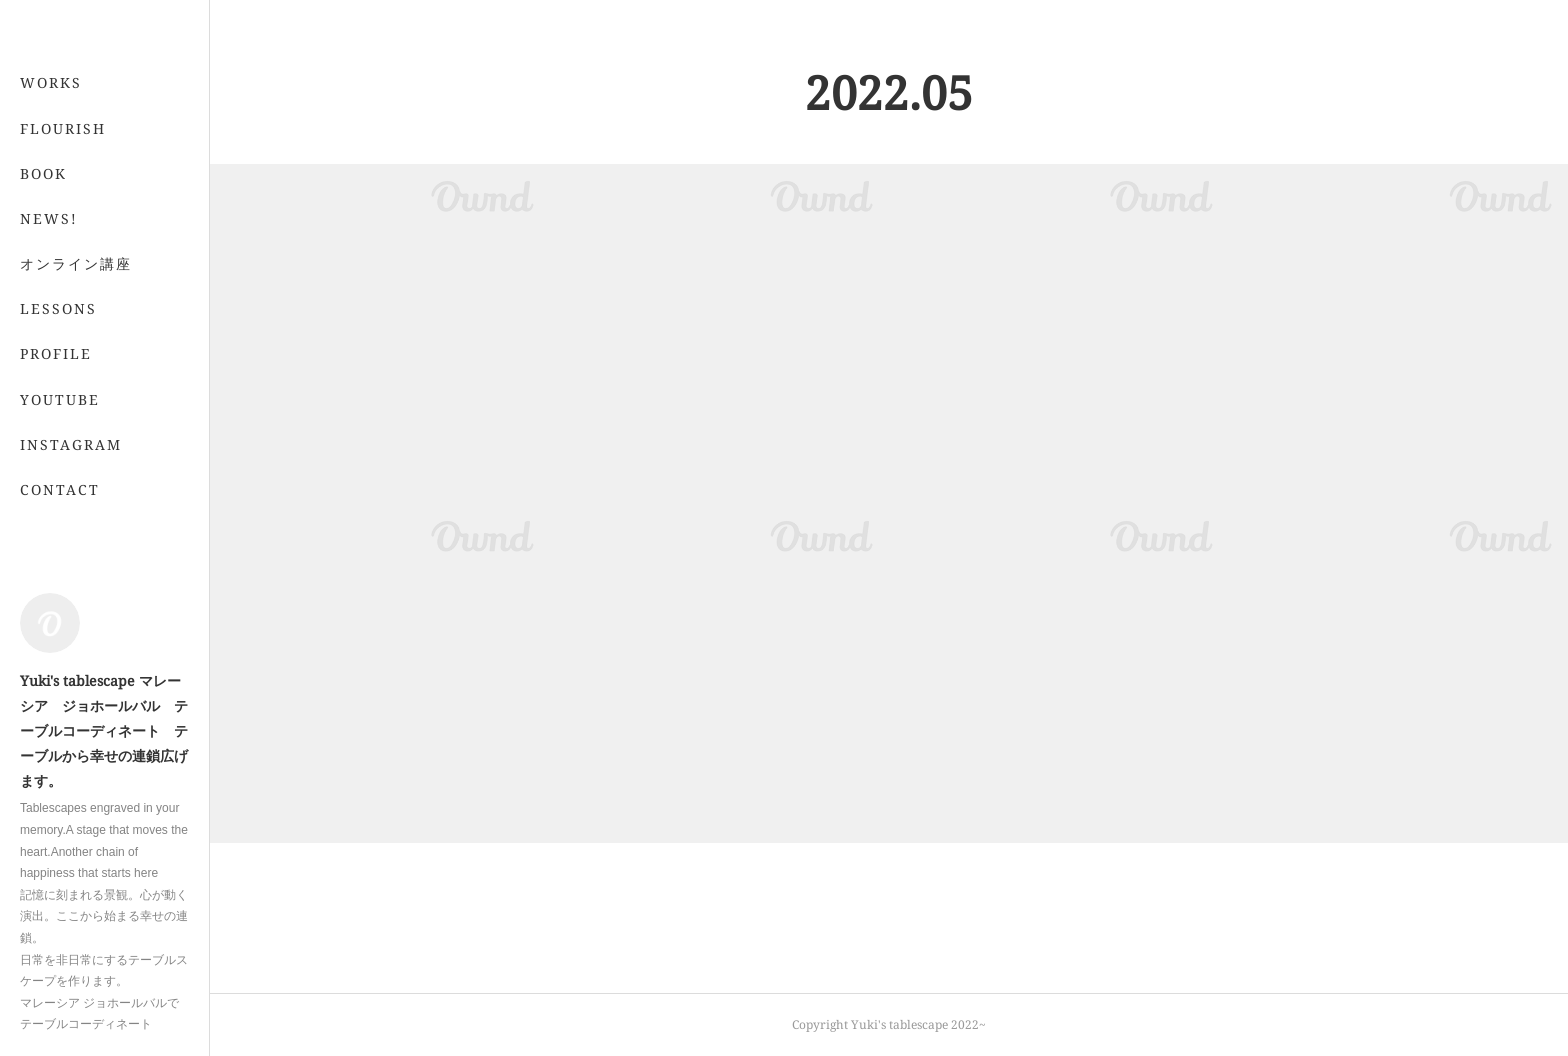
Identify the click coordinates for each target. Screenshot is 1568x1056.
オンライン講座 (76, 343)
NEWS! (49, 298)
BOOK (43, 252)
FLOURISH (63, 207)
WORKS (51, 162)
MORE (44, 388)
